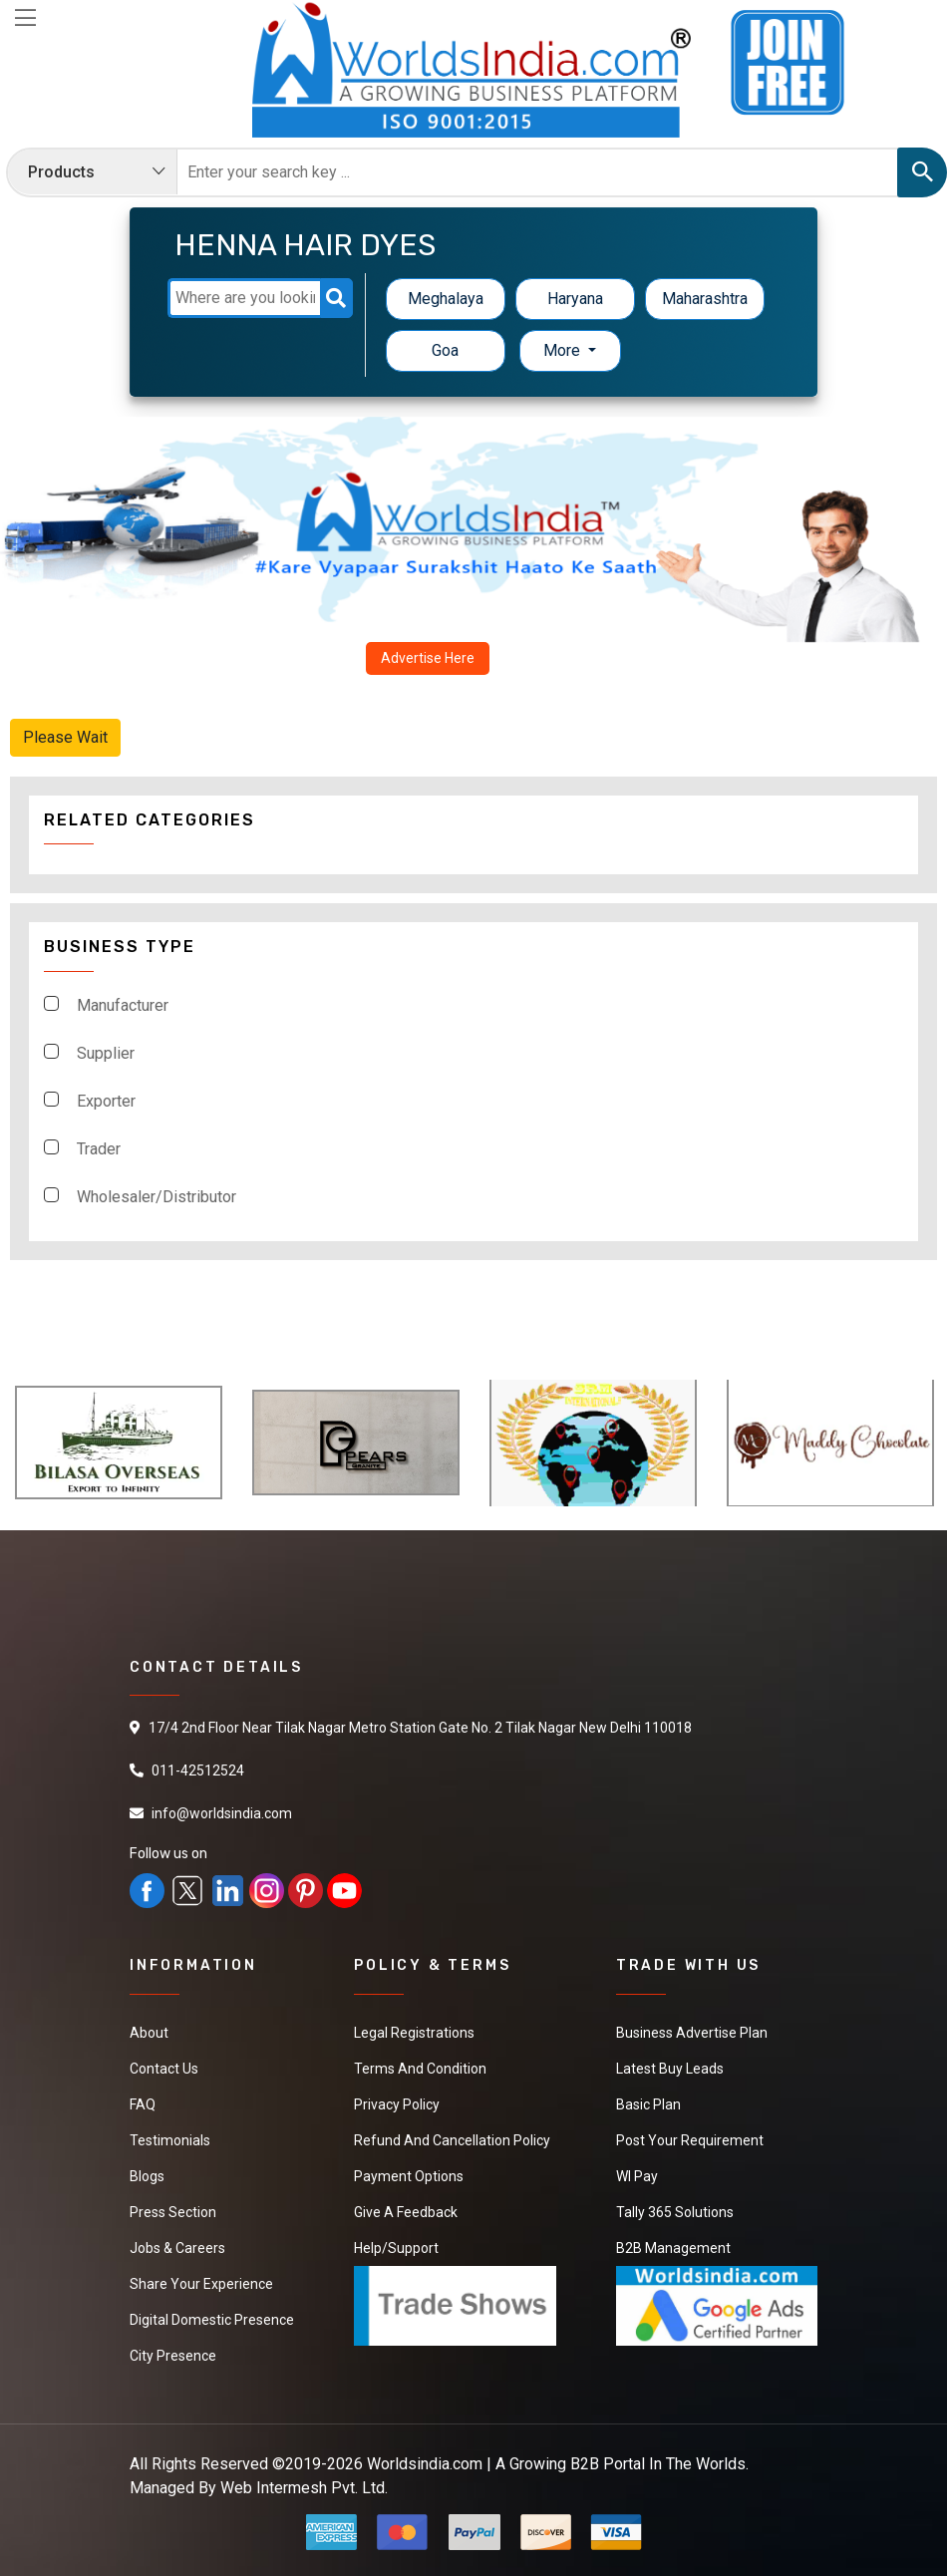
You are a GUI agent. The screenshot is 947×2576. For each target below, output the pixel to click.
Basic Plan (648, 2104)
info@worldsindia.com (222, 1813)
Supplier (106, 1053)
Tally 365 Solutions (675, 2212)
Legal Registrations (414, 2033)
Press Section (173, 2212)
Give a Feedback (406, 2212)
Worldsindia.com (424, 2463)
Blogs (147, 2176)
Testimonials (170, 2140)
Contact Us (164, 2069)
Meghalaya (445, 298)
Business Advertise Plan (692, 2033)
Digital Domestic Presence (212, 2320)
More (563, 350)
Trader (99, 1148)
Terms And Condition (420, 2069)
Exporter (106, 1101)
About (149, 2033)
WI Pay (637, 2176)
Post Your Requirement (690, 2140)
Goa (445, 350)
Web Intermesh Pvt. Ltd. (304, 2487)
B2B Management (673, 2248)
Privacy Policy (397, 2104)
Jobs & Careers (177, 2248)
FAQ (143, 2104)
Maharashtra (705, 298)
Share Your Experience (201, 2284)
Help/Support (396, 2248)
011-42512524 (198, 1770)
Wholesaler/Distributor (156, 1196)
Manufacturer (122, 1005)
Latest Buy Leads (670, 2069)
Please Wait (65, 737)
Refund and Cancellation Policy (452, 2140)
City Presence (173, 2356)
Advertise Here (427, 658)
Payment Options (409, 2176)
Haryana (575, 298)
